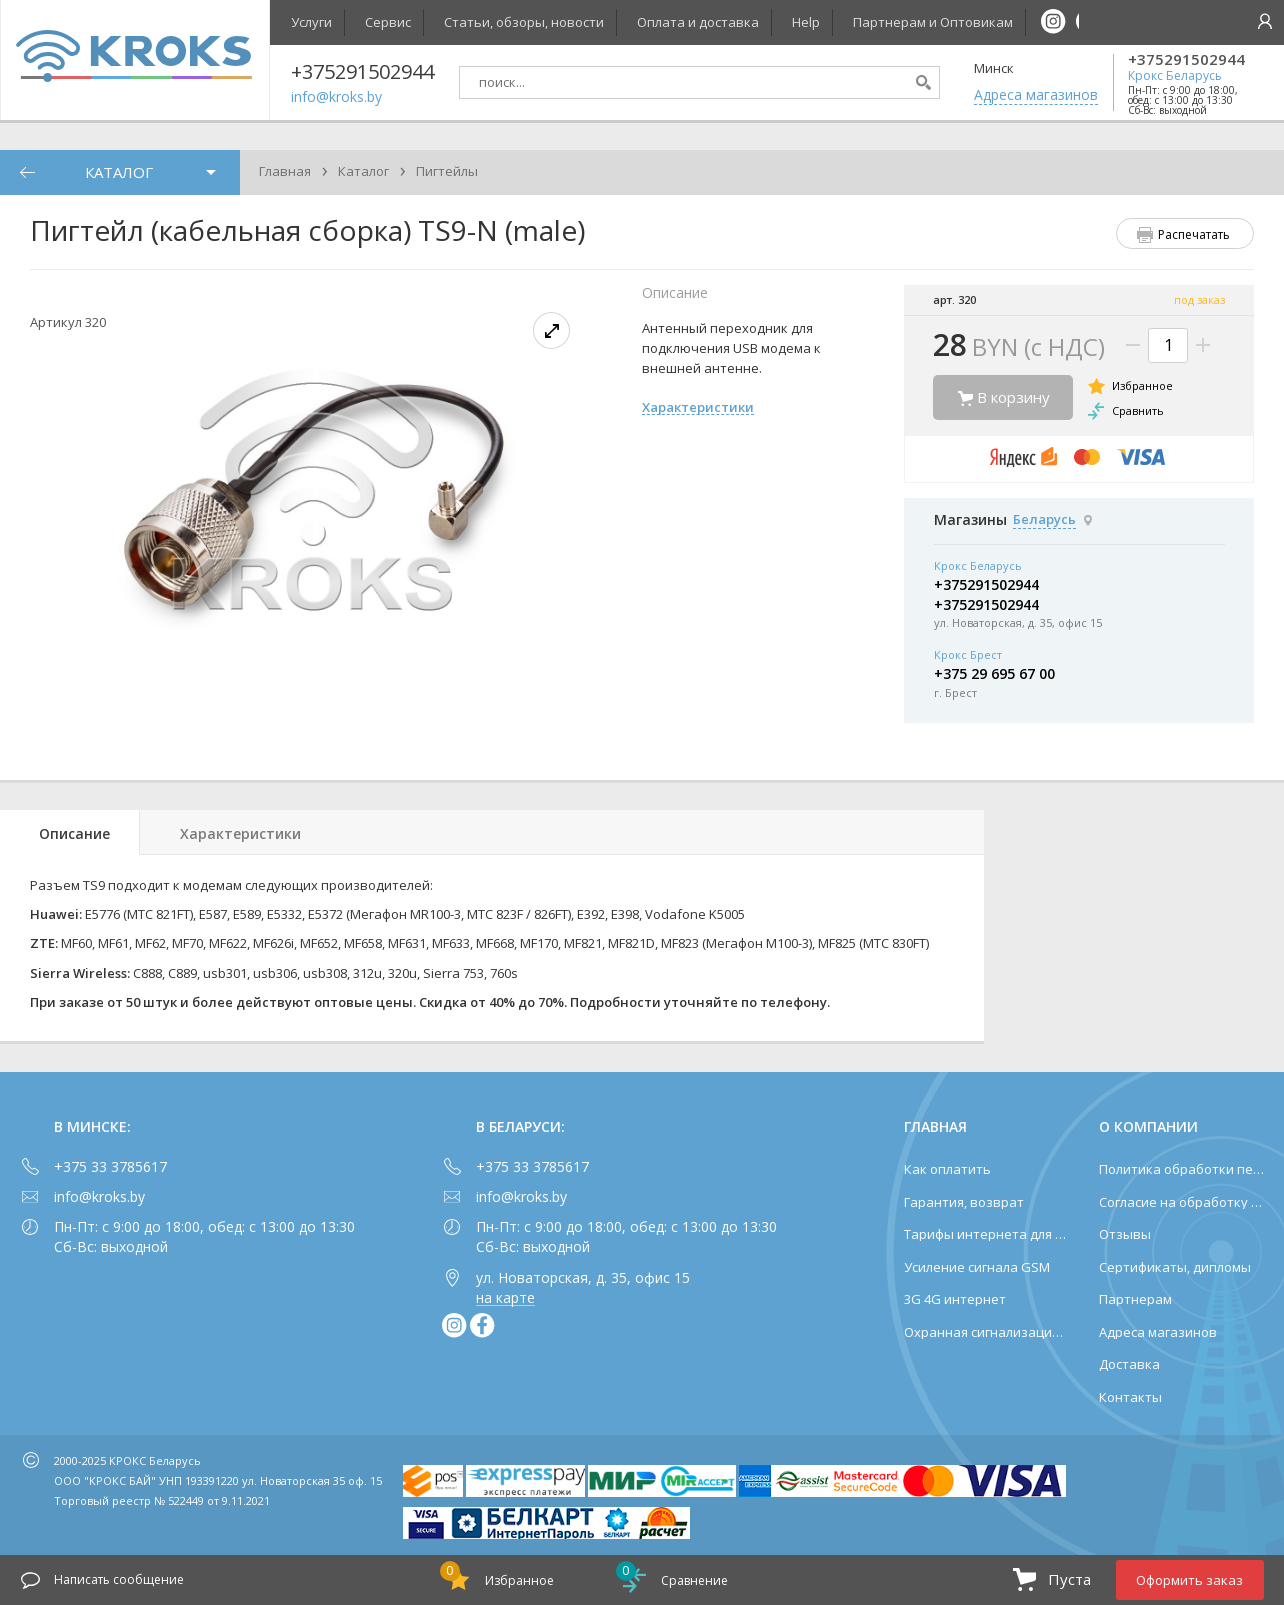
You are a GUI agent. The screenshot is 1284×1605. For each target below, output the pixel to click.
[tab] (70, 832)
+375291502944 (1186, 59)
